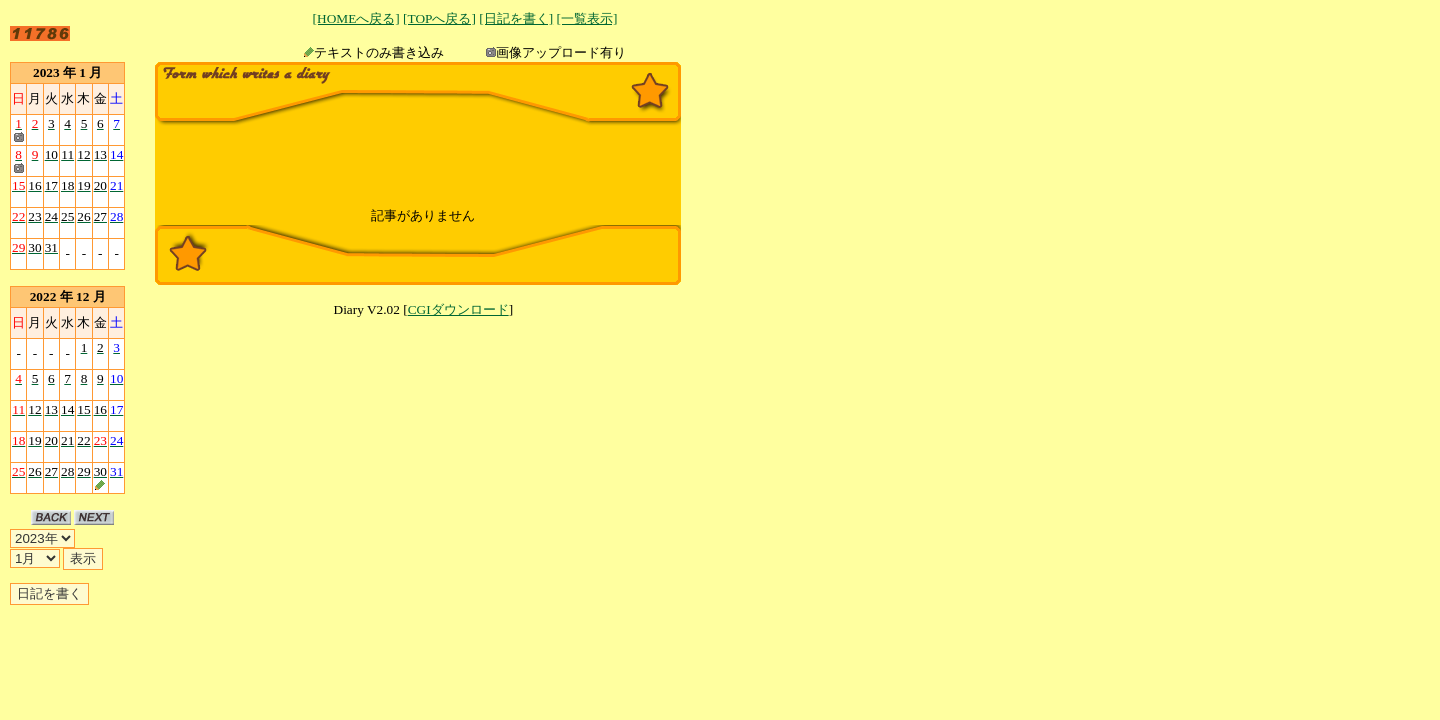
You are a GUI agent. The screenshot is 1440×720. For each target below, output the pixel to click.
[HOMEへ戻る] (356, 18)
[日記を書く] (516, 18)
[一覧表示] (586, 18)
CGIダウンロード (458, 309)
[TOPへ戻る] (439, 18)
